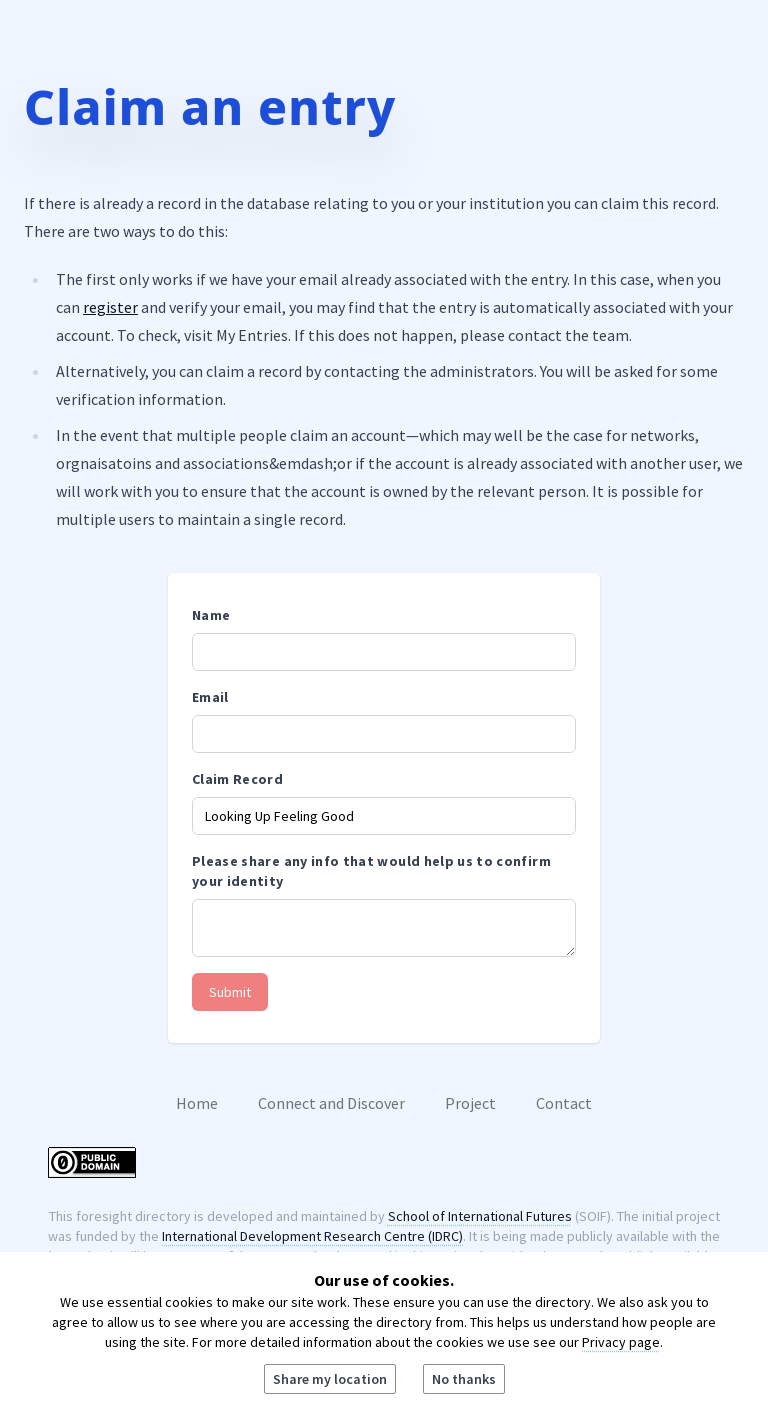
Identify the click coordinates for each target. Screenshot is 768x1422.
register (110, 307)
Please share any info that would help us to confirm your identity (371, 871)
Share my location (330, 1379)
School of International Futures (480, 1216)
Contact (564, 1103)
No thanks (464, 1379)
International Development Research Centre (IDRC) (312, 1236)
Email (210, 697)
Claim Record (237, 779)
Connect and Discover (331, 1103)
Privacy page (621, 1342)
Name (211, 615)
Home (197, 1103)
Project (470, 1103)
